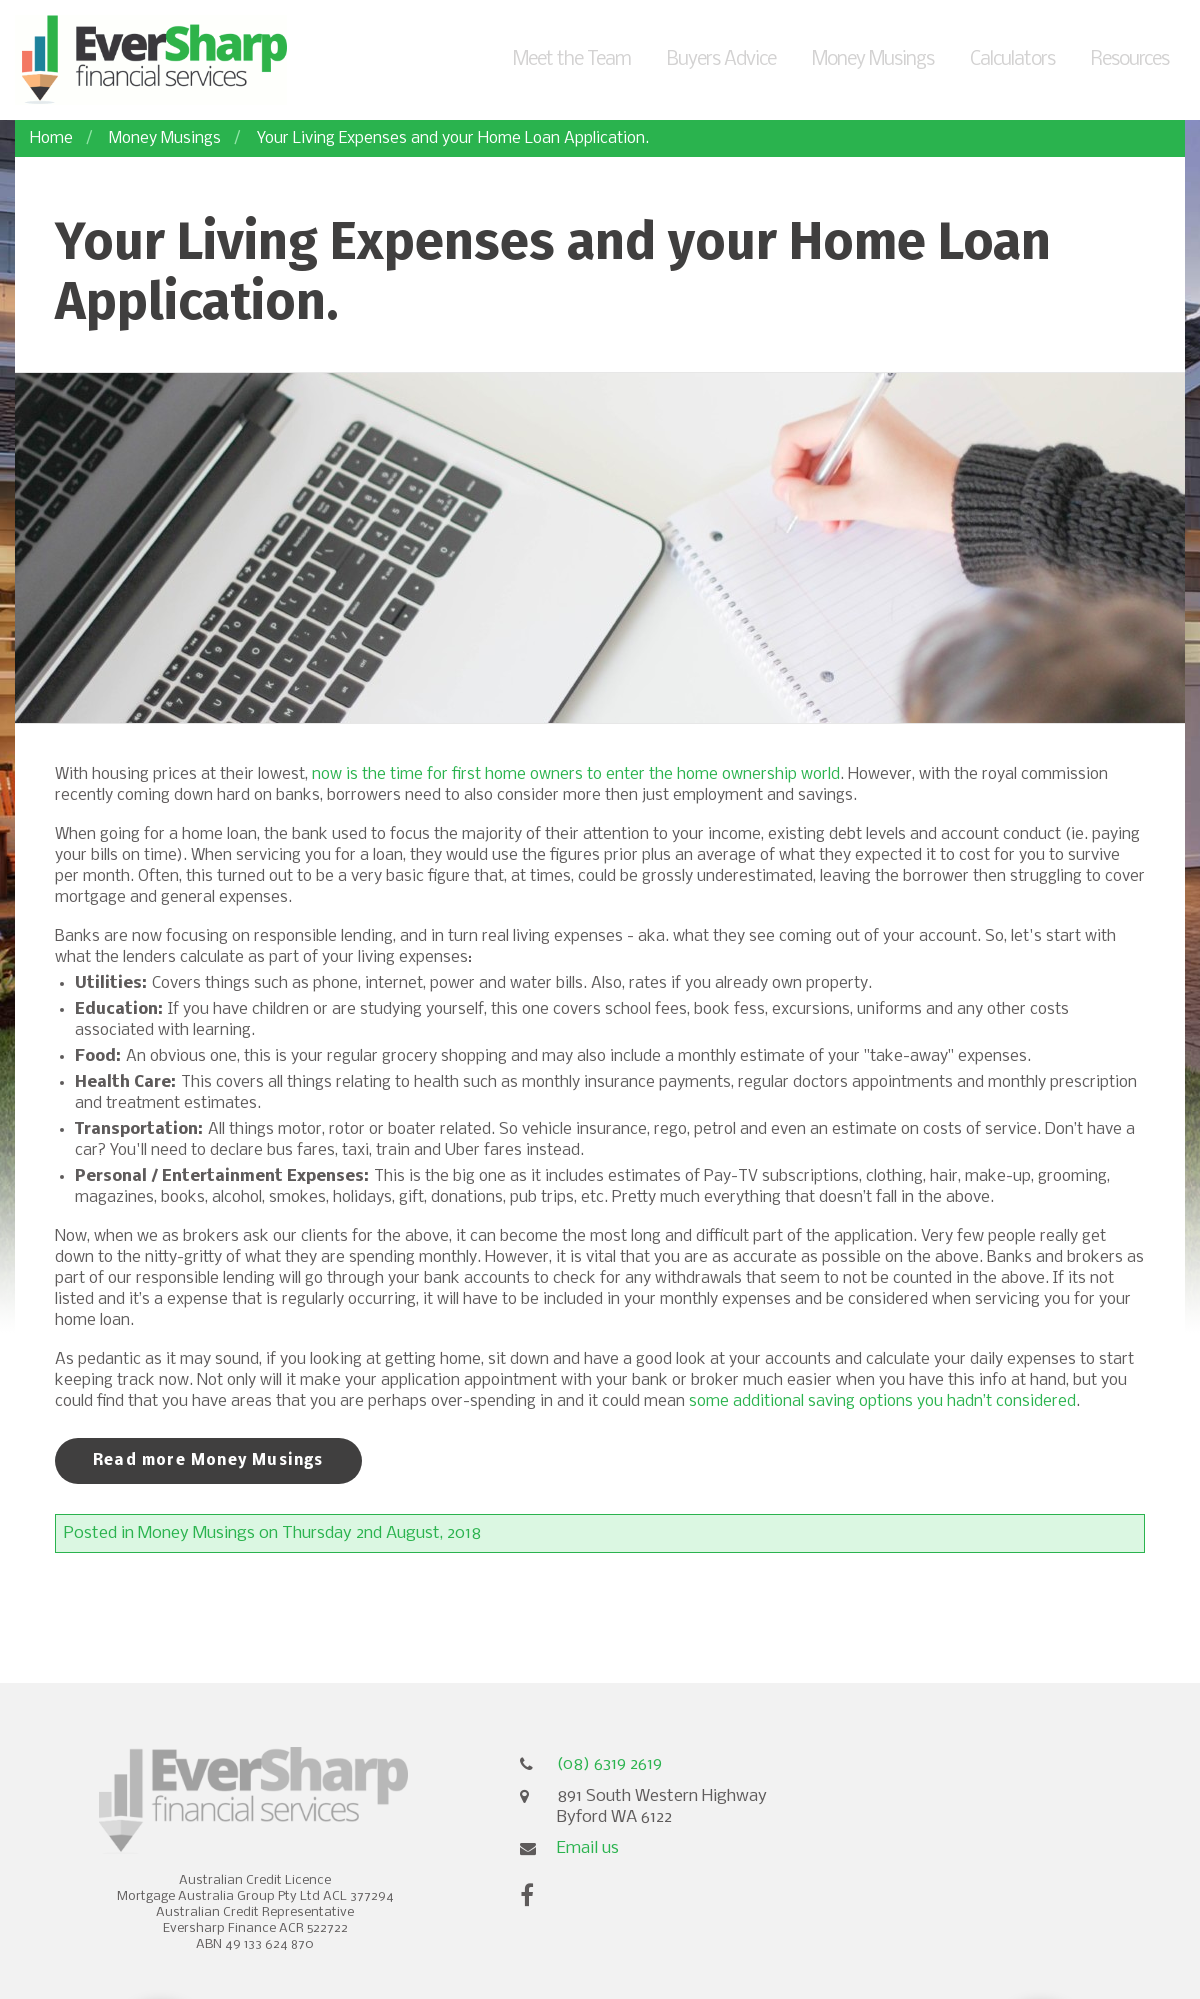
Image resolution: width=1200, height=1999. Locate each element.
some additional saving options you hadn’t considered (882, 1401)
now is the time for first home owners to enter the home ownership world (576, 774)
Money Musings (873, 60)
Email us (588, 1848)
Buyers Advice (721, 60)
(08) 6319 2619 (609, 1764)
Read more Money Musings (208, 1461)
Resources (1130, 60)
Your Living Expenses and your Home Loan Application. (453, 138)
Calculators (1012, 60)
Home (51, 138)
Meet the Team (572, 60)
